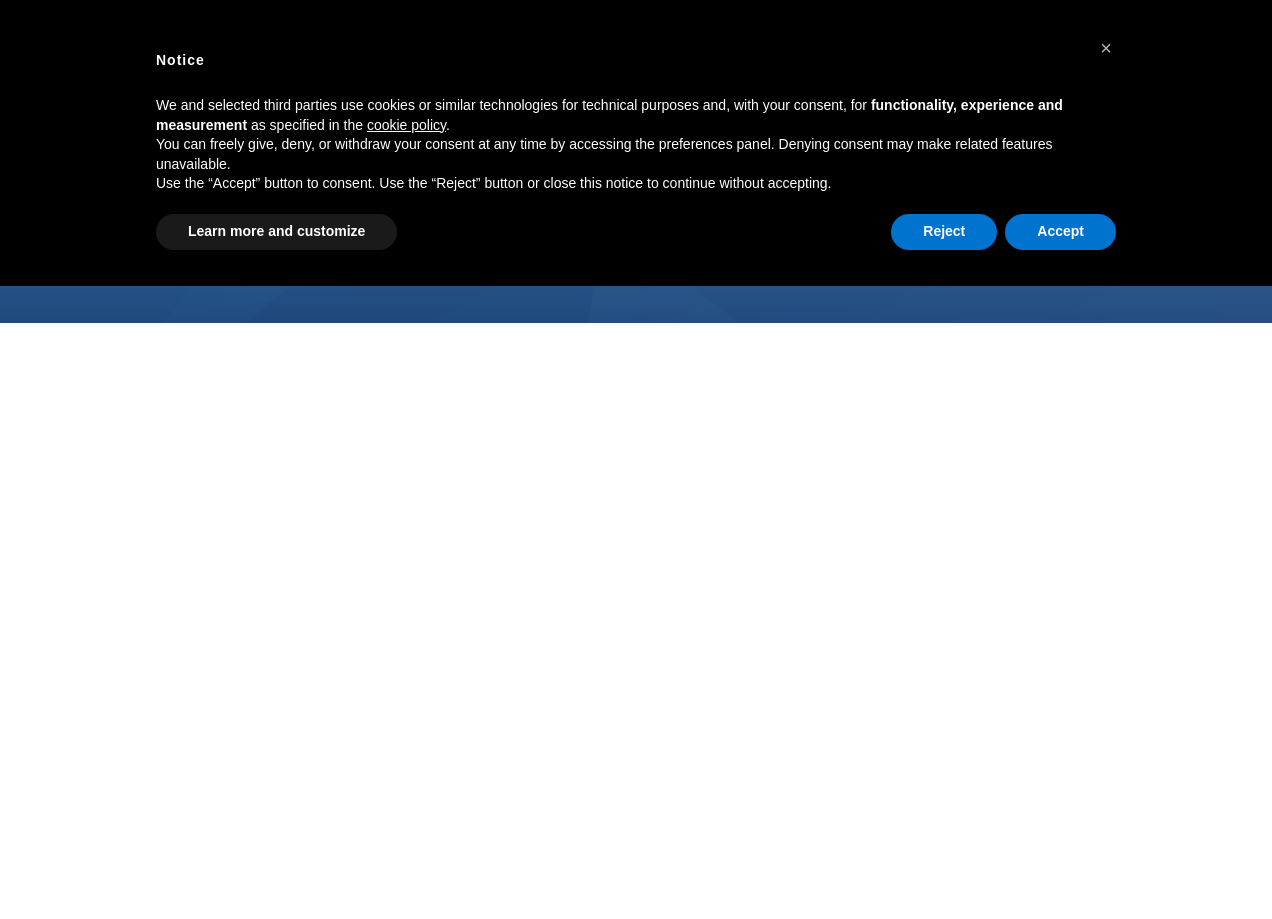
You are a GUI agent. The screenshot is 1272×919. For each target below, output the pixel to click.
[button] (1106, 48)
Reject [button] (944, 231)
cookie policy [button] (406, 125)
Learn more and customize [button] (276, 231)
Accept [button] (1060, 231)
